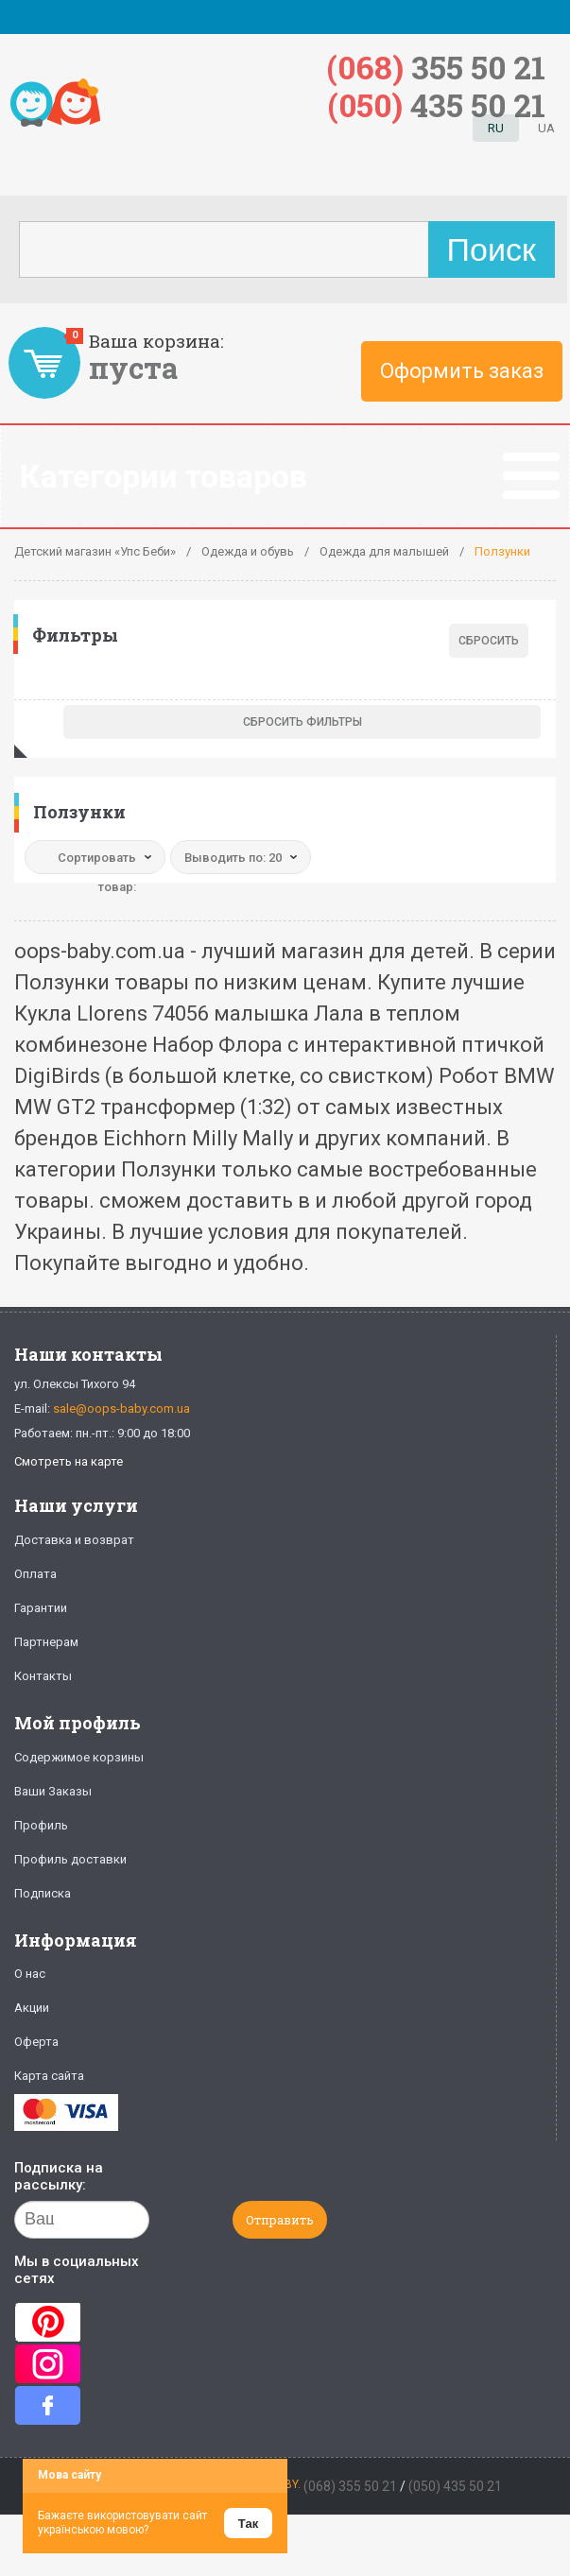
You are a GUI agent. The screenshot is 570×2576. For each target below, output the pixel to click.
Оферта (36, 2042)
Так (248, 2523)
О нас (29, 1973)
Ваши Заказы (53, 1791)
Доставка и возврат (74, 1540)
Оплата (35, 1574)
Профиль (41, 1825)
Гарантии (40, 1608)
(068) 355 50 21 (350, 2486)
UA (546, 128)
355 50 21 (436, 66)
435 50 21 (436, 104)
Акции (31, 2008)
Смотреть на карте (68, 1461)
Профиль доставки (70, 1859)
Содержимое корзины (79, 1757)
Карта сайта (49, 2076)
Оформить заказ (462, 371)
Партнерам (46, 1642)
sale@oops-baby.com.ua (121, 1408)
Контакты (43, 1676)
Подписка (42, 1893)
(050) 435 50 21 (455, 2486)
